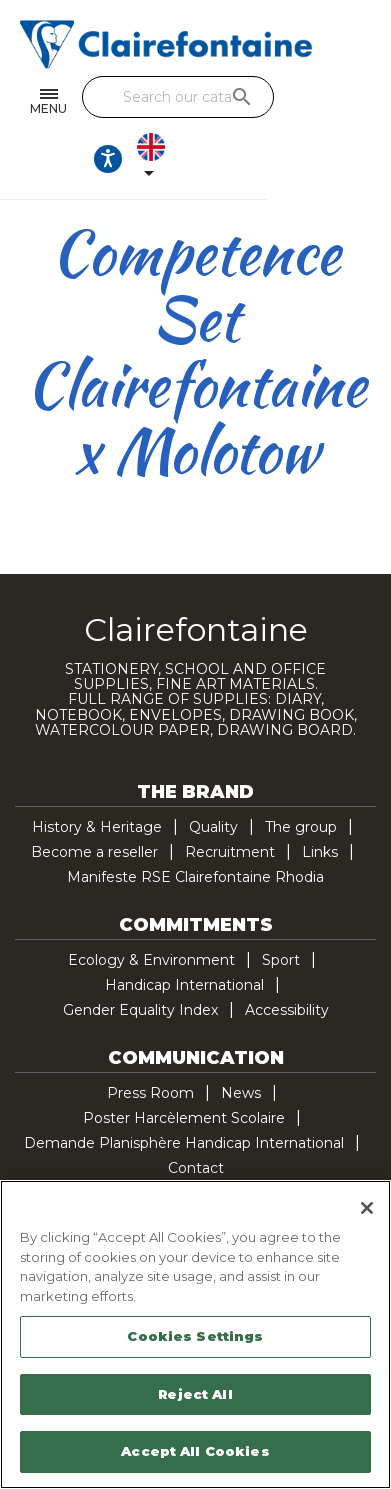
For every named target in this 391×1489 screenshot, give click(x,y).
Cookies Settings (195, 1336)
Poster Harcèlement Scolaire (184, 1118)
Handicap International (184, 985)
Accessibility (287, 1010)
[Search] (219, 97)
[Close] (367, 1208)
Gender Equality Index (140, 1010)
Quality (213, 827)
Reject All (195, 1394)
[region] (195, 1334)
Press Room (150, 1093)
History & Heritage (97, 827)
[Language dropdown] (217, 159)
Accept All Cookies (195, 1451)
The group (301, 827)
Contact (196, 1168)
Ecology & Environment (151, 960)
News (241, 1093)
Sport (281, 960)
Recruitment (230, 852)
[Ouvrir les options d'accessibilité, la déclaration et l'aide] (170, 159)
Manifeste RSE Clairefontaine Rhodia (195, 877)
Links (320, 852)
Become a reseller (94, 852)
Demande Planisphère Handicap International (184, 1143)
